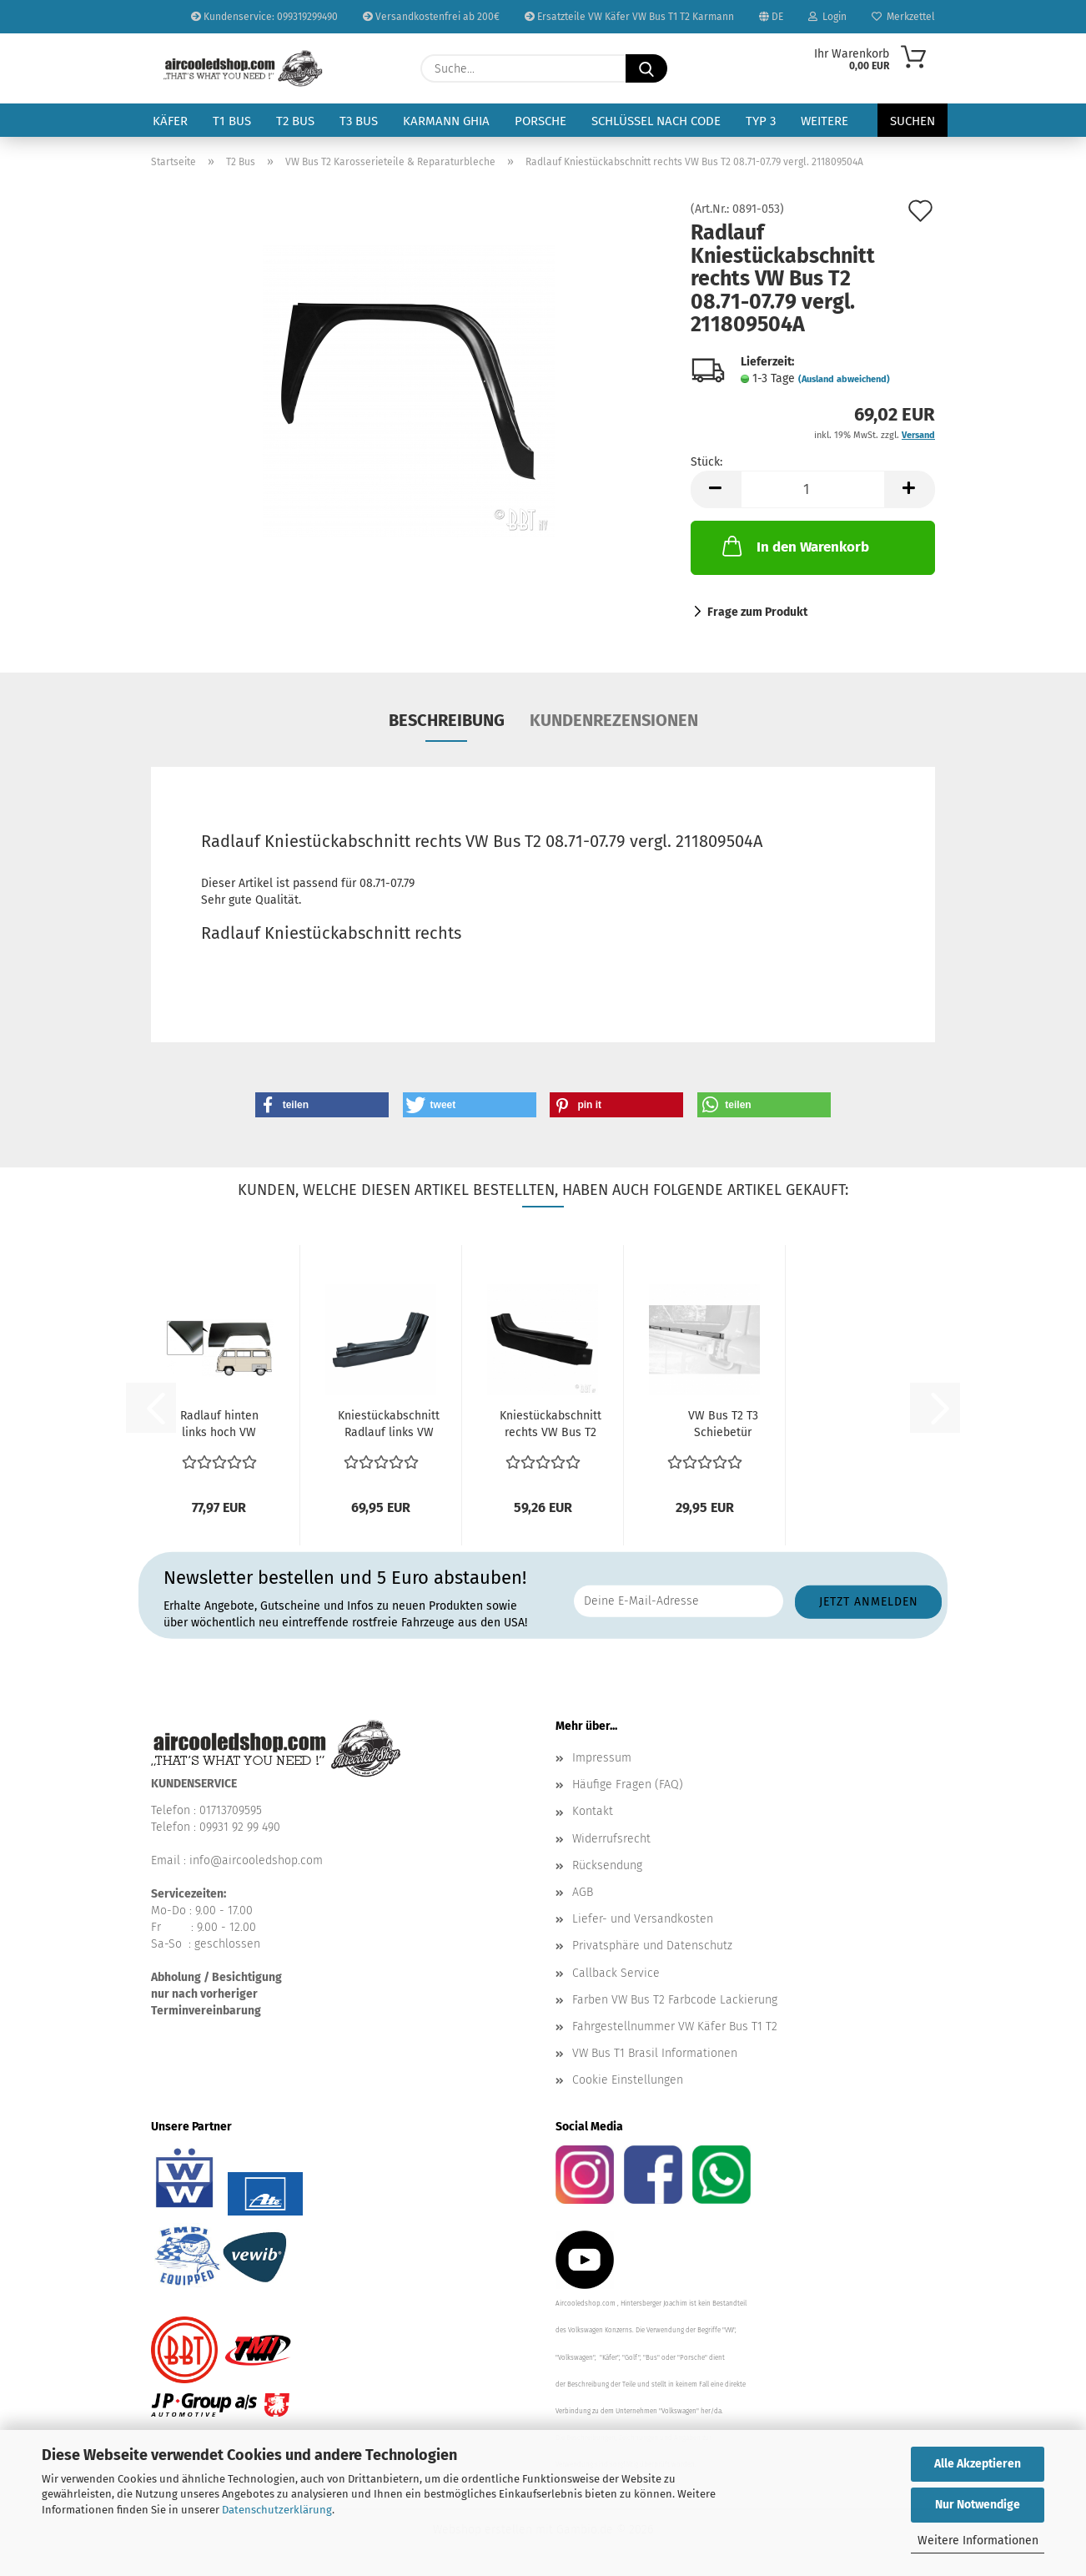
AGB (582, 1892)
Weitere (824, 121)
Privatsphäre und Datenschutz (652, 1945)
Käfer (170, 121)
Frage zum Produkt (757, 612)
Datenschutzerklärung (277, 2509)
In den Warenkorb (794, 545)
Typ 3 (761, 121)
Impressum (601, 1758)
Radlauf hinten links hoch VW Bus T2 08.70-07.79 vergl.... (219, 1425)
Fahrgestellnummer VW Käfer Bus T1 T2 (674, 2026)
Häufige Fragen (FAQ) (627, 1784)
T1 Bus (232, 121)
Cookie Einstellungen (627, 2080)
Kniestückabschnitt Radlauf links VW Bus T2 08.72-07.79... (389, 1425)
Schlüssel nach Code (656, 121)
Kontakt (592, 1811)
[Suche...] (646, 68)
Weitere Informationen (978, 2540)
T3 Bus (358, 121)
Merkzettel (903, 17)
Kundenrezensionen (614, 720)
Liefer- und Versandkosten (642, 1919)
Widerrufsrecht (611, 1839)
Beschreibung (447, 720)
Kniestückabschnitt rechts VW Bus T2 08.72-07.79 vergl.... (550, 1425)
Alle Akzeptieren (977, 2464)
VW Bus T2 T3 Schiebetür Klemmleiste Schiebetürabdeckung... (722, 1425)
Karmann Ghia (446, 121)
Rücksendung (607, 1865)
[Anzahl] (813, 489)
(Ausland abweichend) (844, 379)
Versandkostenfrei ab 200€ (431, 17)
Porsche (540, 121)
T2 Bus (295, 121)
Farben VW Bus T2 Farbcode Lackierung (674, 2000)
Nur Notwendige (977, 2505)
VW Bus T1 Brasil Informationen (654, 2053)
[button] (716, 489)
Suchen (912, 121)
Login (827, 17)
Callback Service (616, 1973)
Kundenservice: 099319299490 (264, 17)
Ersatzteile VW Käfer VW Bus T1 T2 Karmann (629, 17)
